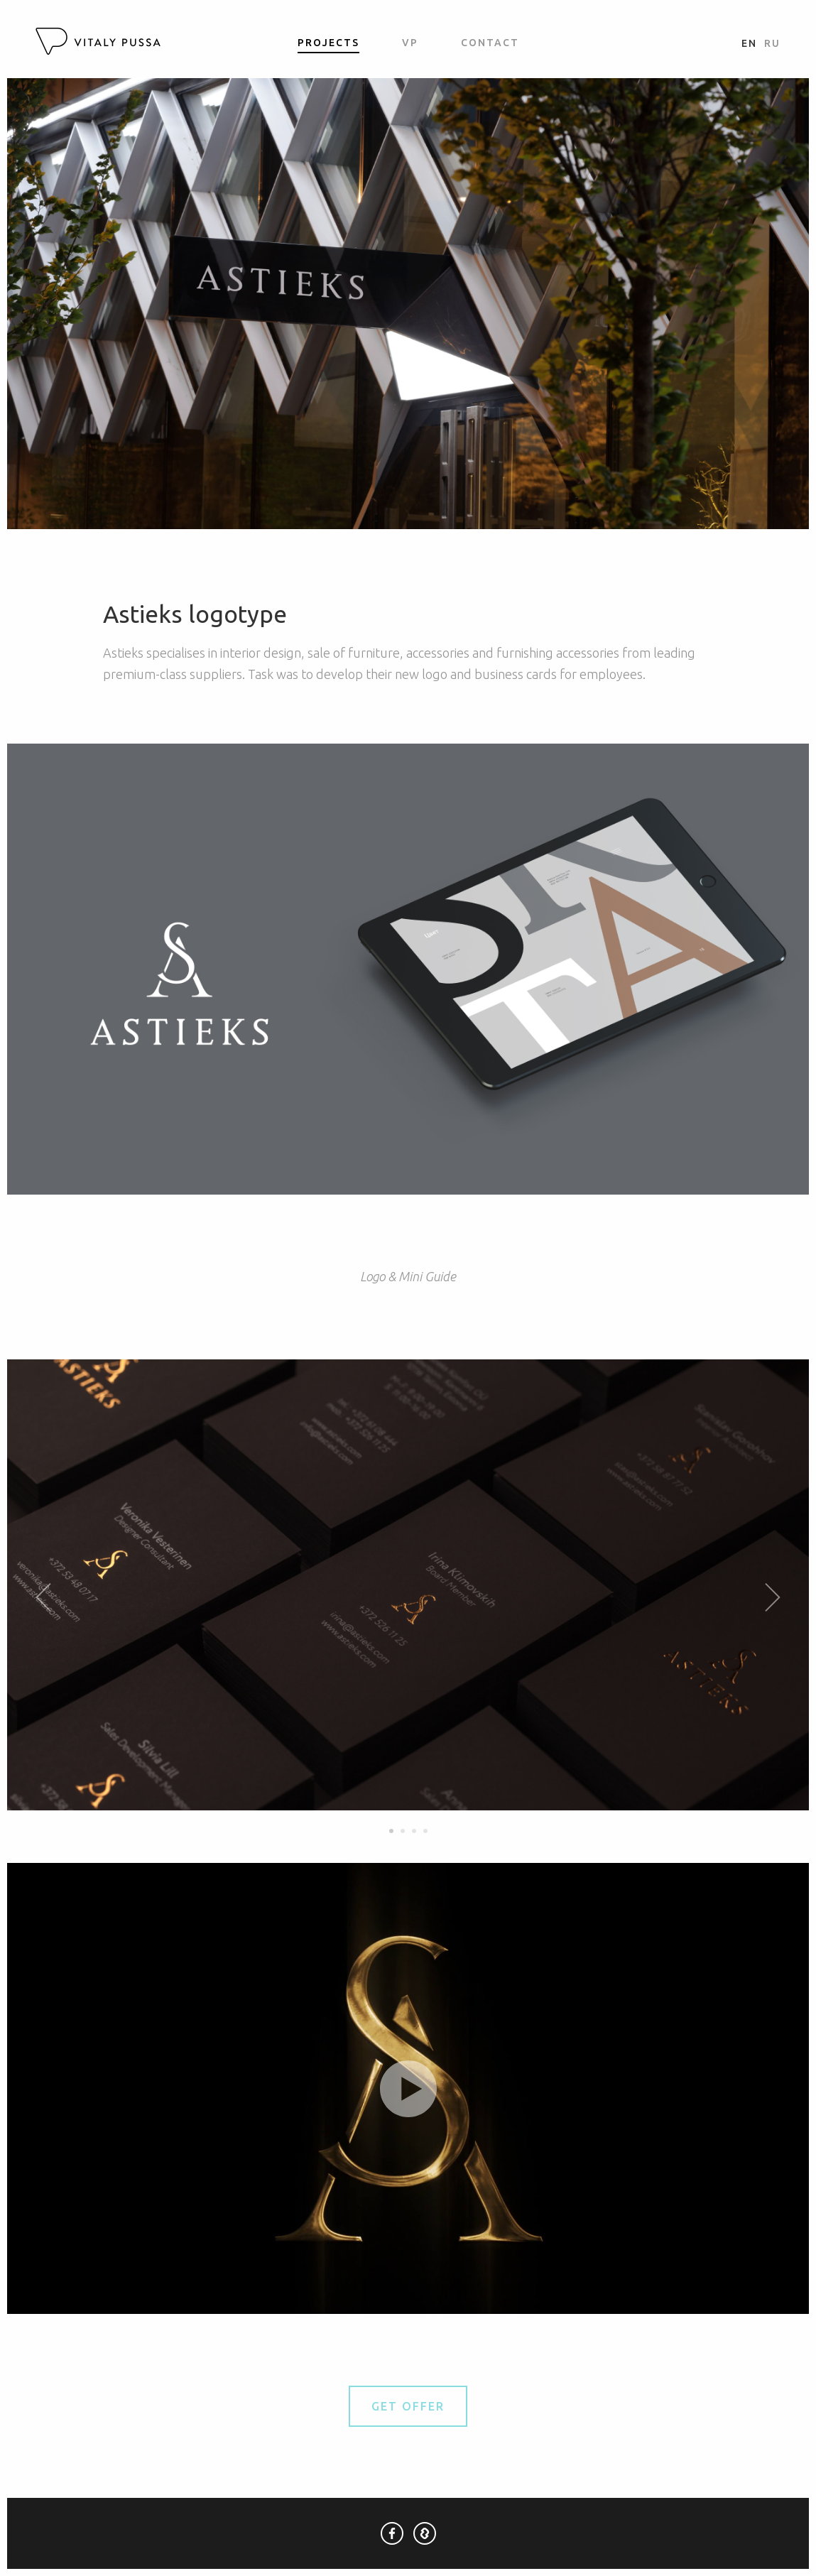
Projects (328, 42)
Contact (490, 42)
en (749, 43)
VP (410, 42)
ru (772, 43)
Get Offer (408, 2406)
